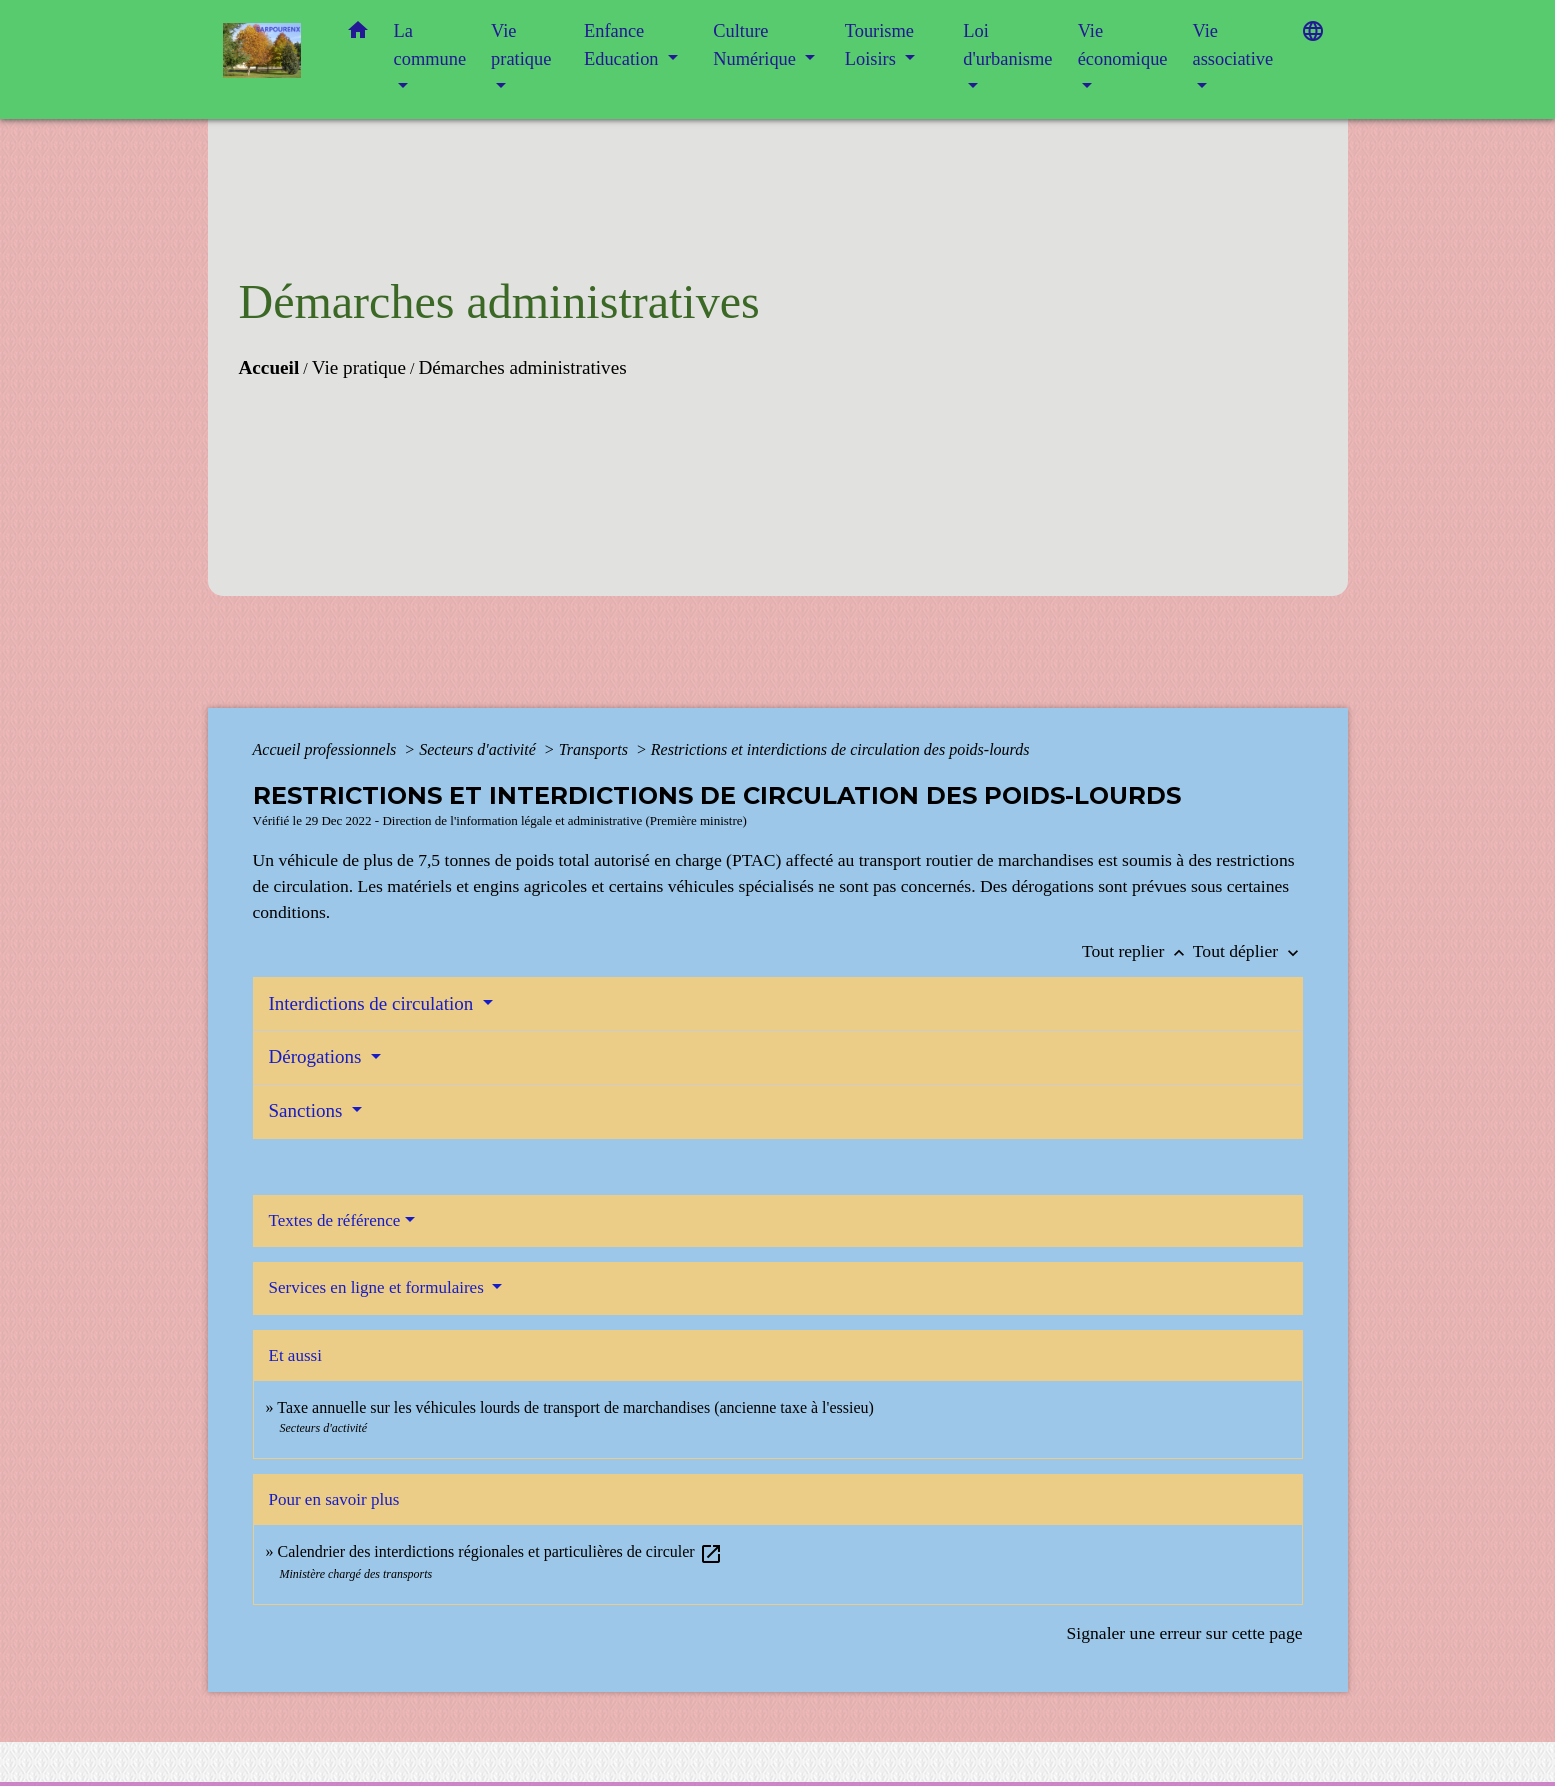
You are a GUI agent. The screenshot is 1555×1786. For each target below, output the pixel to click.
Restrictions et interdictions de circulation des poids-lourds (840, 749)
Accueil (269, 367)
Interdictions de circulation (373, 1003)
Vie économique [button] (1123, 45)
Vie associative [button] (1232, 45)
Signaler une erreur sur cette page (1185, 1633)
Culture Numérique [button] (756, 45)
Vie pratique (359, 367)
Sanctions (308, 1110)
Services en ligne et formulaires (379, 1287)
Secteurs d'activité (479, 749)
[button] (358, 34)
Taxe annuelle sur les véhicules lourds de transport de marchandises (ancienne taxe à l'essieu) (575, 1407)
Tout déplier (1248, 951)
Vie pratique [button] (521, 45)
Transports (595, 749)
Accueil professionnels (327, 749)
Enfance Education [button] (623, 45)
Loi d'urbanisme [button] (1007, 45)
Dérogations (318, 1056)
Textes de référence (335, 1220)
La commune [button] (430, 45)
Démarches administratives (522, 367)
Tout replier (1137, 951)
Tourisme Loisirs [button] (879, 45)
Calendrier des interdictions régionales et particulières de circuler (500, 1551)
